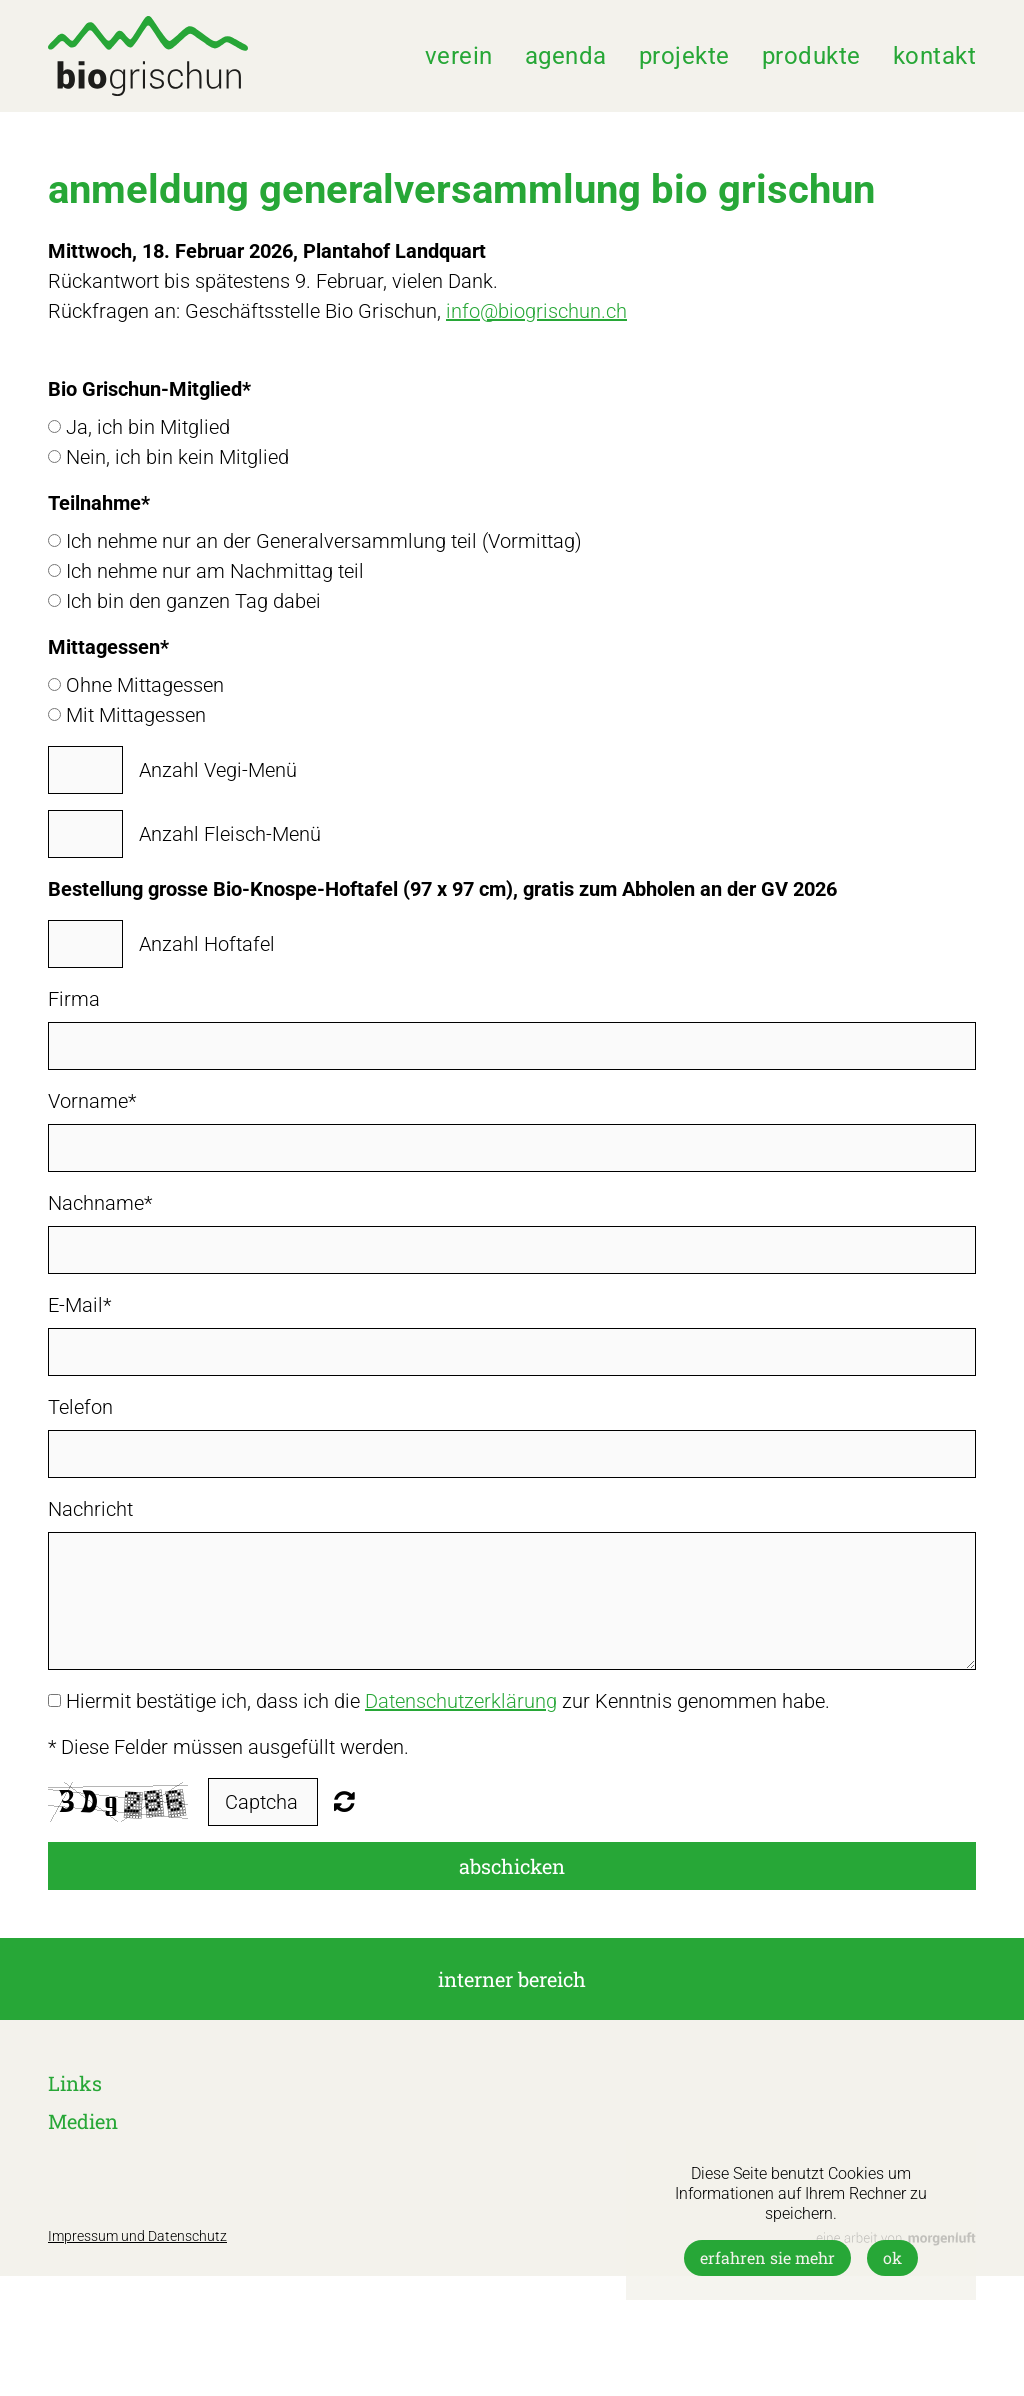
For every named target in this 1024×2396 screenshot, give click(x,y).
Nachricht (90, 1509)
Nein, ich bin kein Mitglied (177, 457)
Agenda (566, 56)
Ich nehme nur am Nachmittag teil (215, 571)
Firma (74, 999)
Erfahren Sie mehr (767, 2257)
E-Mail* (79, 1305)
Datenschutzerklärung (461, 1701)
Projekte (684, 56)
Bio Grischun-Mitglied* (149, 389)
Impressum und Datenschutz (137, 2236)
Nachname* (100, 1203)
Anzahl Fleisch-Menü (230, 834)
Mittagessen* (108, 647)
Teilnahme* (99, 503)
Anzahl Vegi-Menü (218, 770)
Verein (459, 56)
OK (892, 2257)
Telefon (80, 1407)
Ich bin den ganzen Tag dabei (193, 601)
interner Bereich (512, 1979)
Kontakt (935, 56)
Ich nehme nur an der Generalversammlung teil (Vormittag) (324, 541)
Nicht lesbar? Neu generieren (344, 1801)
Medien (83, 2121)
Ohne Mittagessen (145, 685)
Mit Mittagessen (136, 715)
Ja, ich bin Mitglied (148, 427)
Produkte (811, 56)
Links (75, 2083)
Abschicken (512, 1866)
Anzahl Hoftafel (207, 944)
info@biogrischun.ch (536, 311)
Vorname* (92, 1101)
